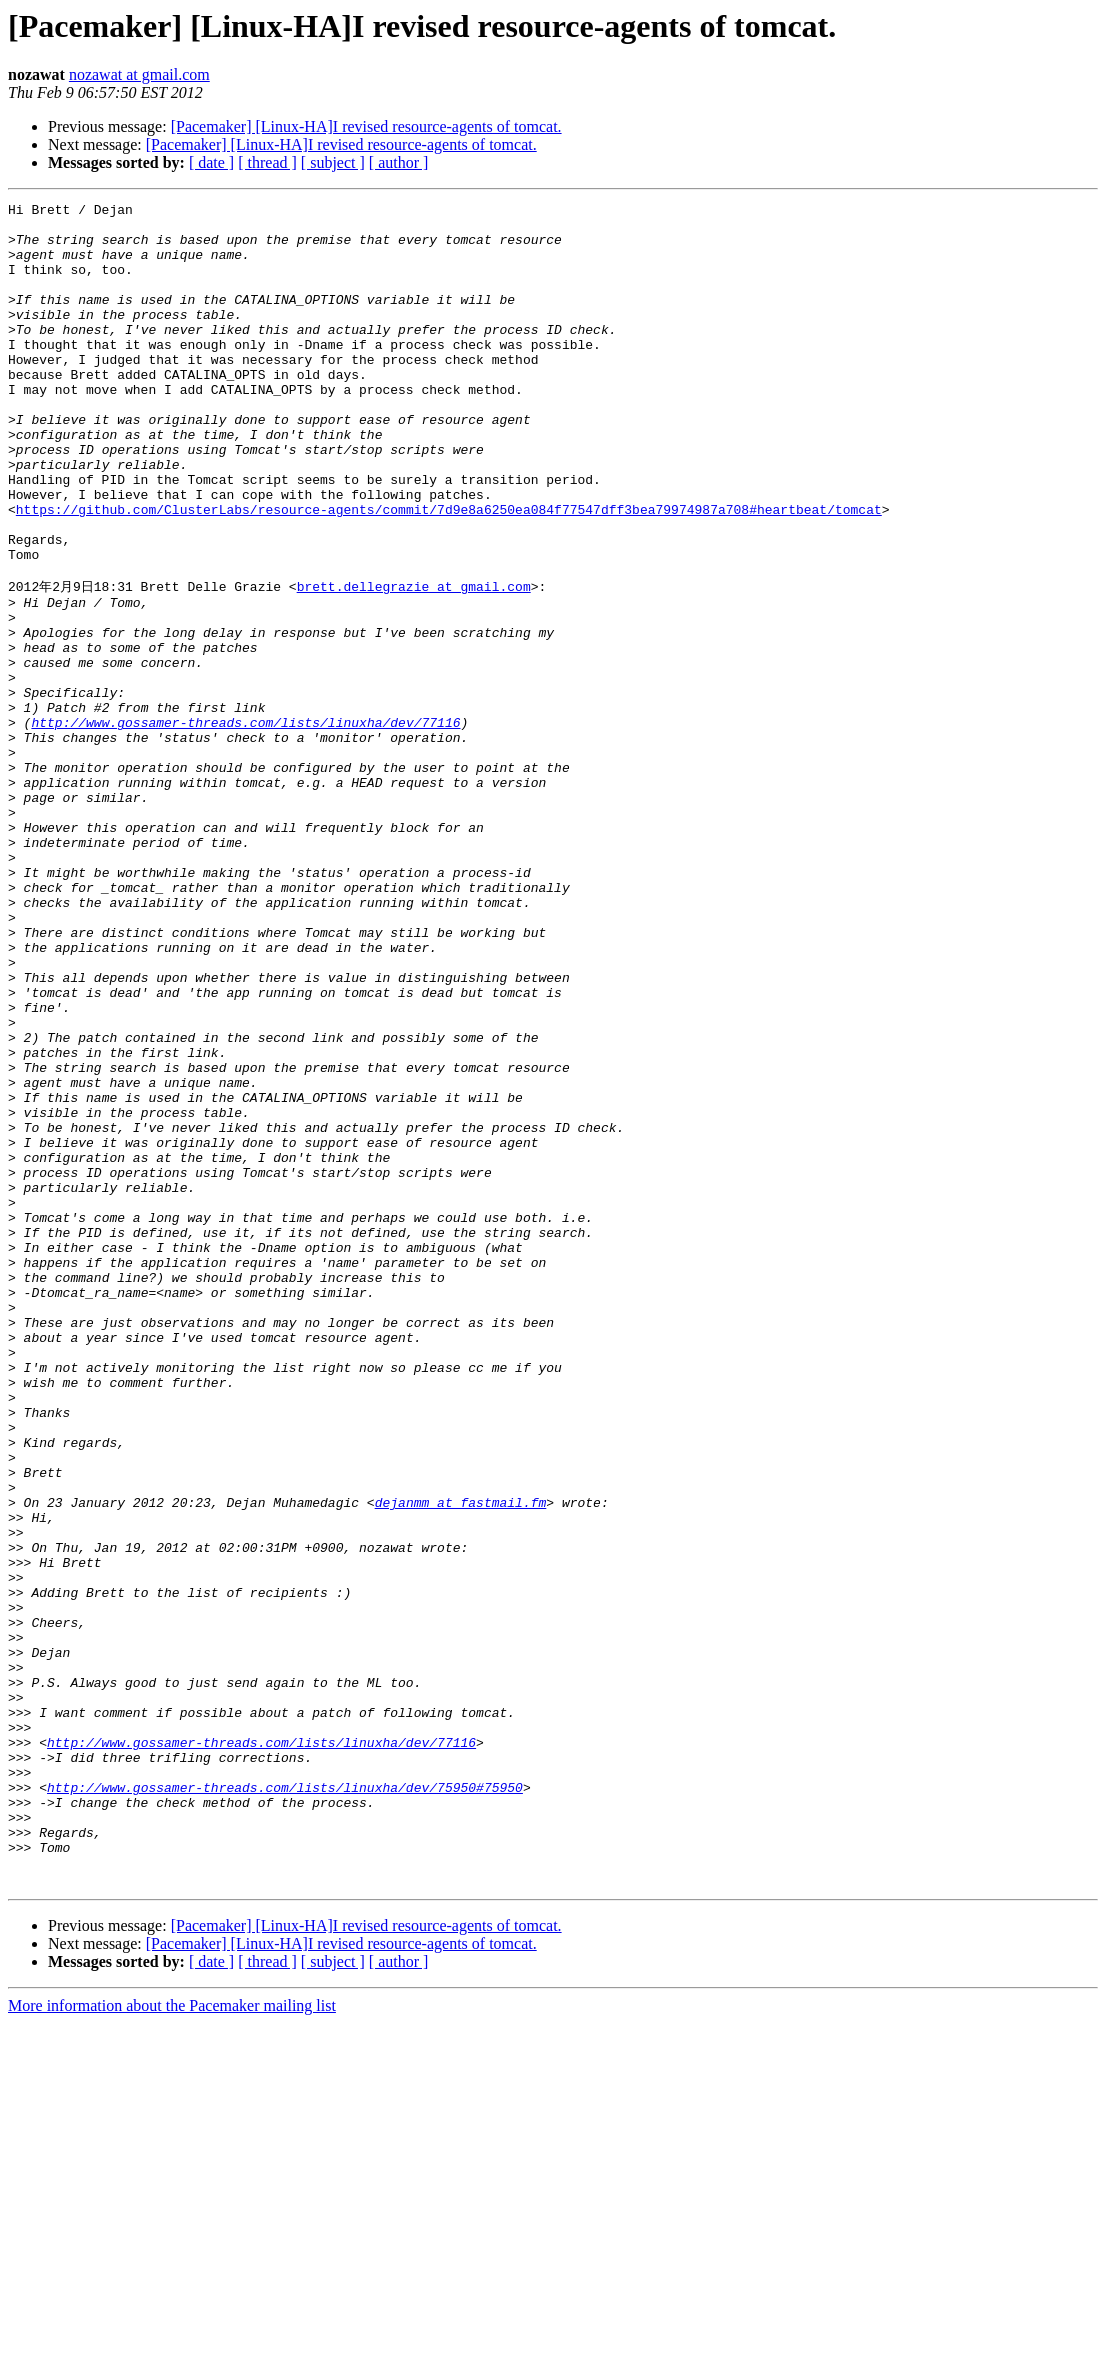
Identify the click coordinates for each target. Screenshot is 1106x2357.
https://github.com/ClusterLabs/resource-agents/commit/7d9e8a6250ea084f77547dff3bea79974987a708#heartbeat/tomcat (449, 572)
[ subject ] (333, 162)
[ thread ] (267, 162)
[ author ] (399, 162)
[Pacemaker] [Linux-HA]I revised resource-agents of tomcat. (366, 126)
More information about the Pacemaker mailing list (172, 2339)
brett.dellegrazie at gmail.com (414, 662)
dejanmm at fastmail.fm (461, 1761)
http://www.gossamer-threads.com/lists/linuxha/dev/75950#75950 (285, 2103)
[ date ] (211, 162)
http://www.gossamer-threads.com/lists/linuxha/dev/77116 (245, 825)
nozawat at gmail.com (139, 74)
